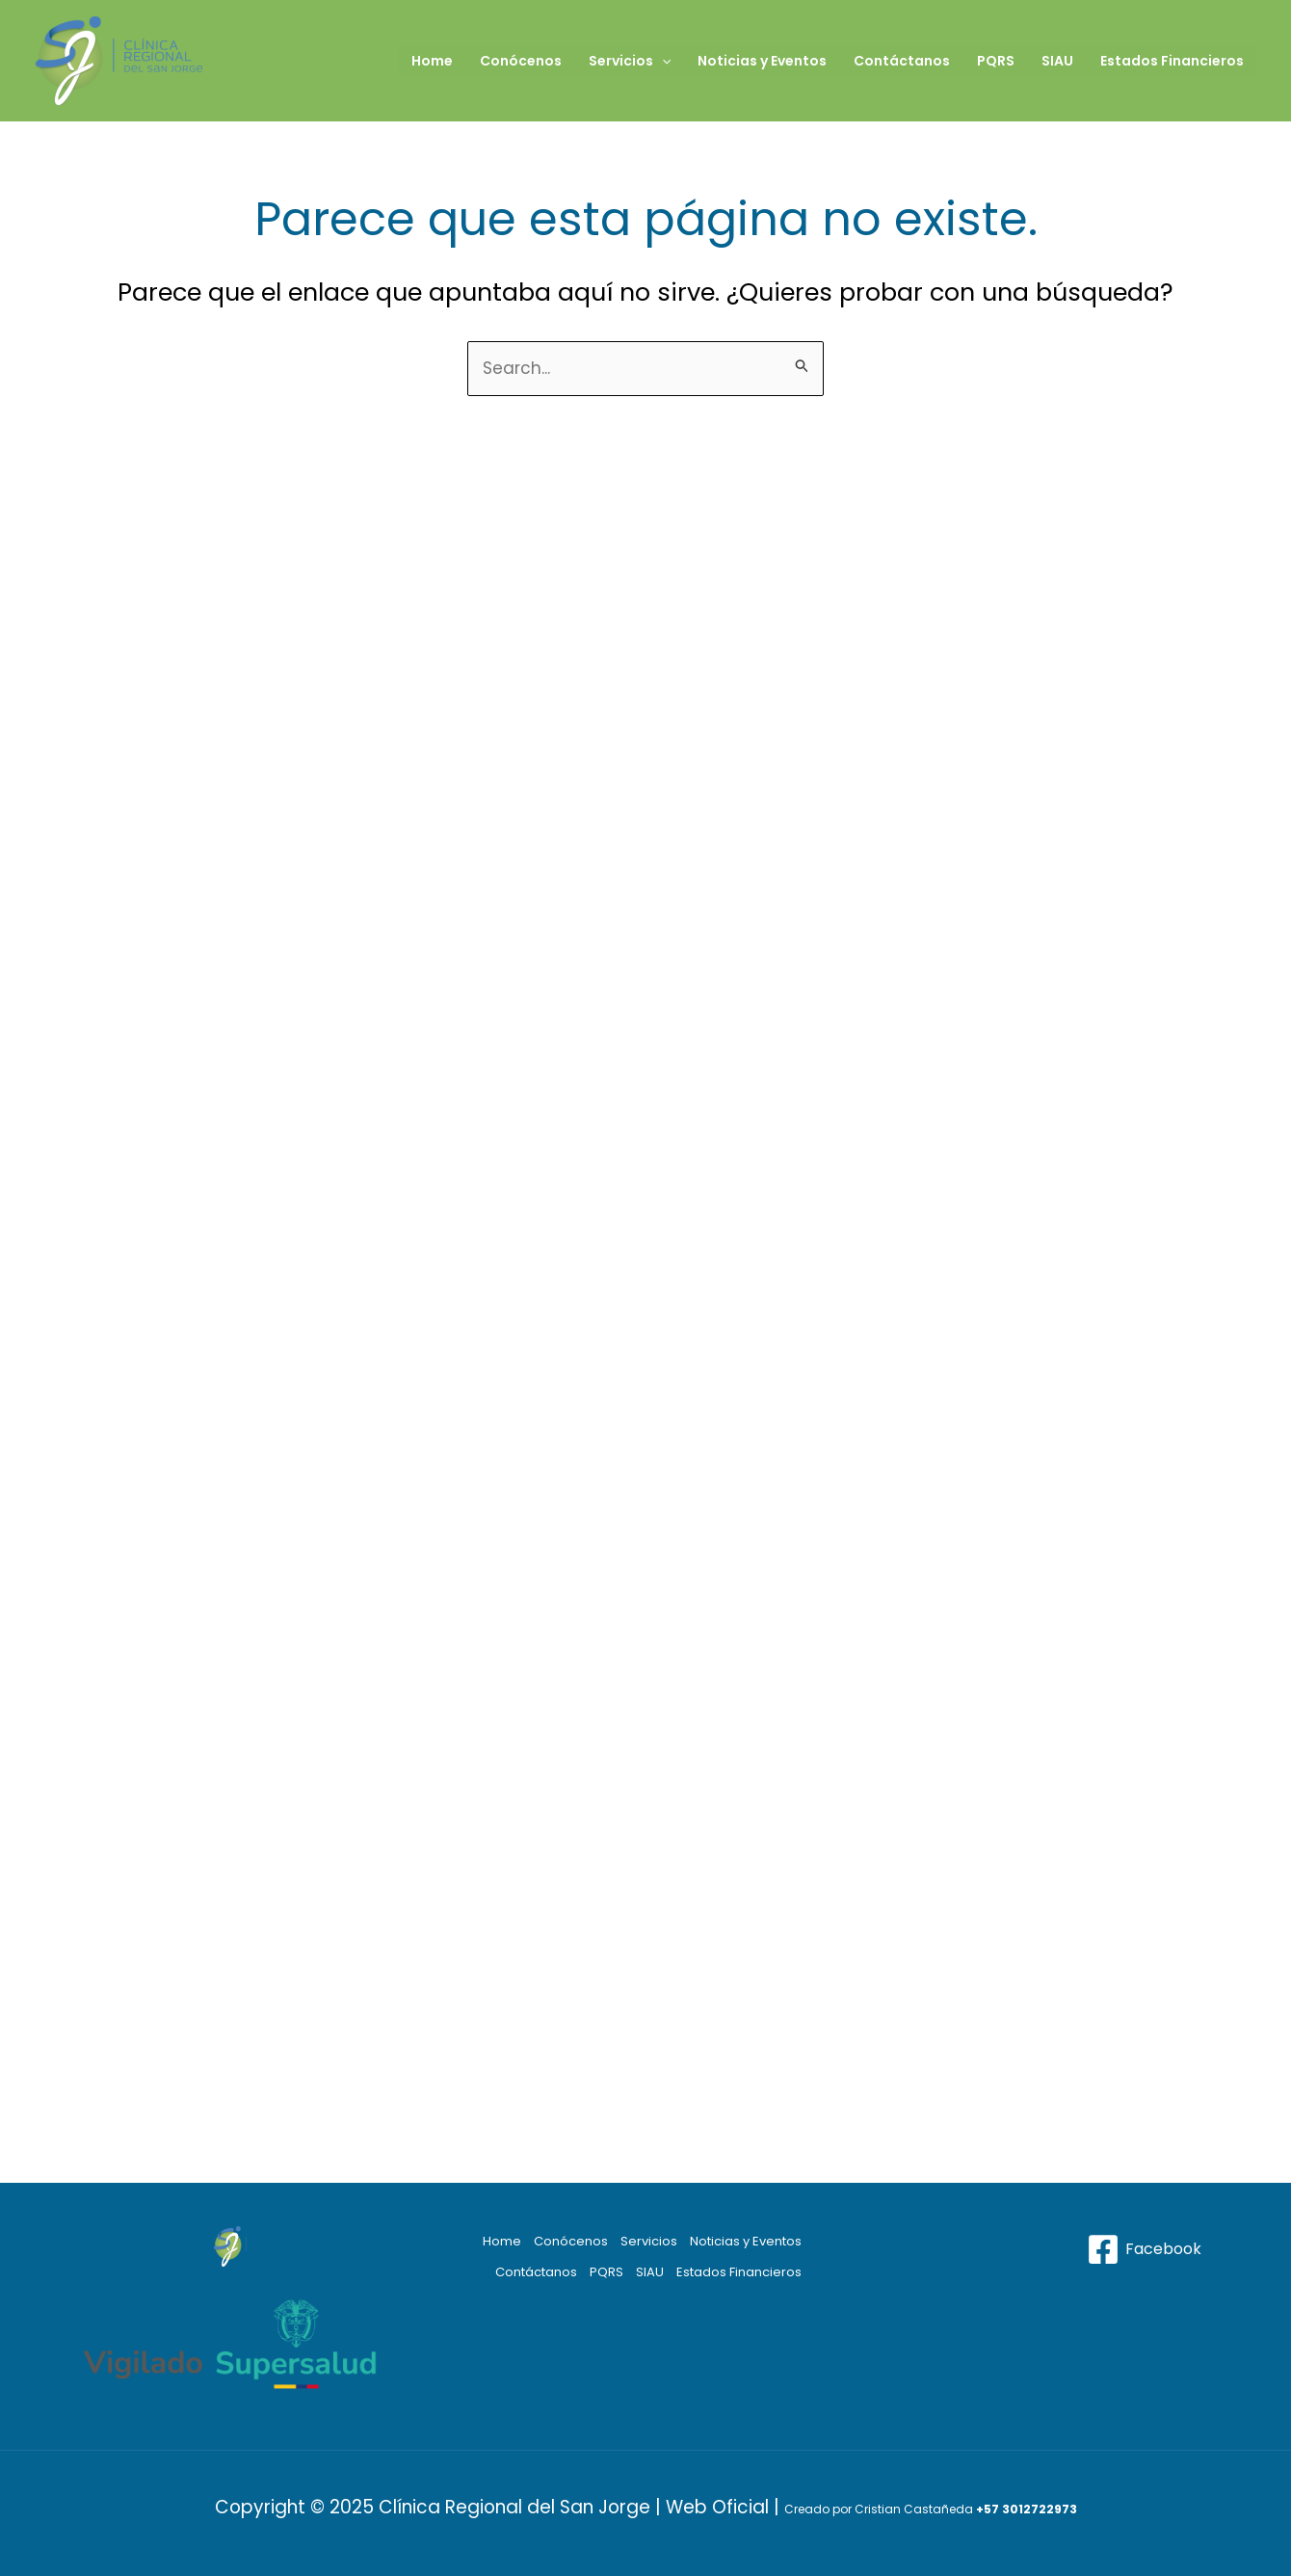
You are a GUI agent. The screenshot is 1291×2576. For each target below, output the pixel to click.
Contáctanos (902, 60)
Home (432, 60)
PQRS (995, 60)
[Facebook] (1144, 2249)
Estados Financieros (1172, 60)
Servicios (630, 60)
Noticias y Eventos (762, 60)
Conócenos (521, 60)
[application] (662, 60)
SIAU (1057, 60)
